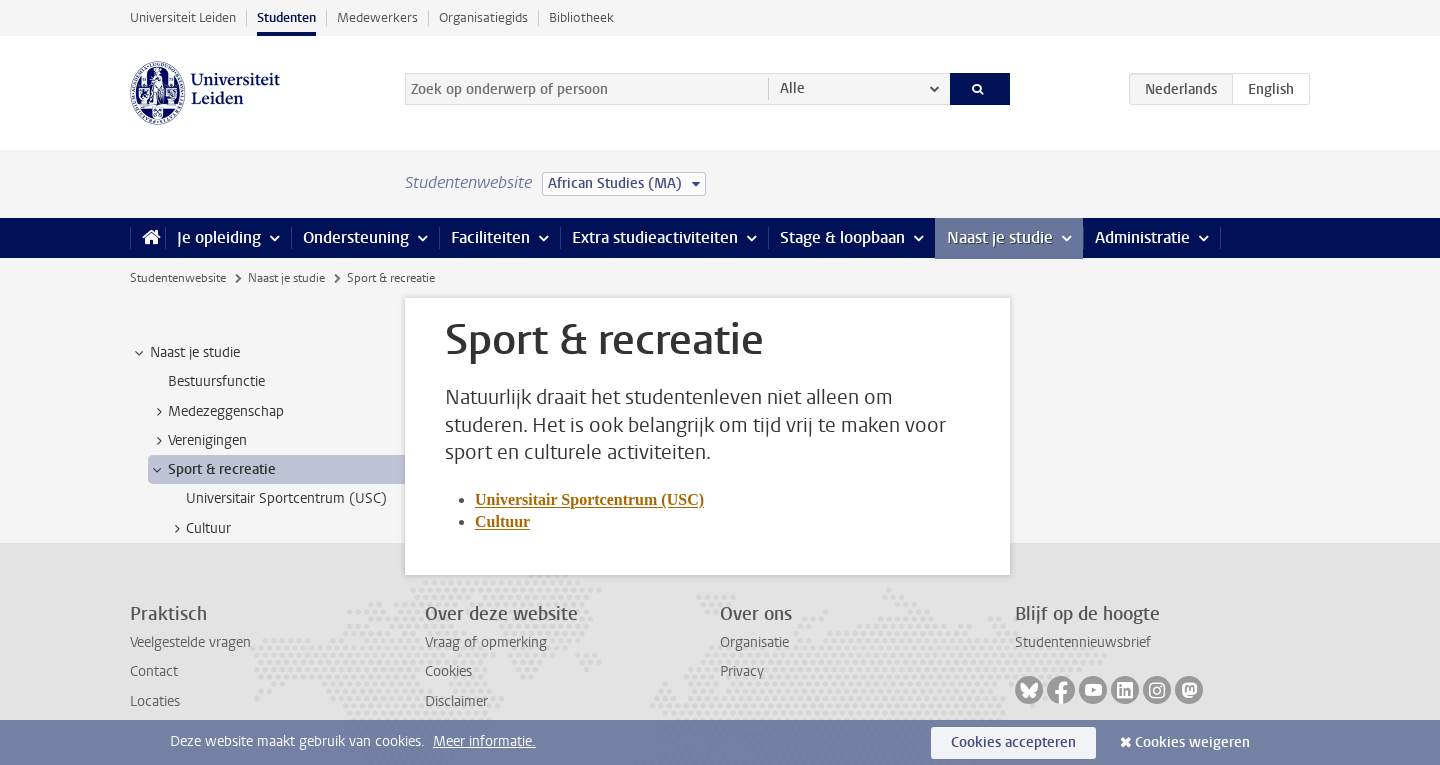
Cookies (448, 671)
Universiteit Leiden (183, 17)
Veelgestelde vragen (190, 642)
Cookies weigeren (1192, 742)
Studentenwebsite (178, 278)
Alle (792, 88)
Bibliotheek (581, 17)
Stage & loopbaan (842, 237)
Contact (154, 671)
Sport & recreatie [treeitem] (212, 470)
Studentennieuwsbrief (1083, 642)
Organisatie (754, 642)
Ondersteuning (356, 237)
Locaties (155, 701)
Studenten (286, 17)
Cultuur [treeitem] (199, 529)
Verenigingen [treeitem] (198, 441)
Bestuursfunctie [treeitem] (216, 381)
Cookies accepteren (1013, 742)
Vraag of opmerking (486, 642)
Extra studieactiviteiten (655, 237)
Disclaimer (456, 701)
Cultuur (502, 521)
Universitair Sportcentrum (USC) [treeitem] (286, 498)
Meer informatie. (484, 741)
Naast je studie (1000, 237)
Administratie (1142, 237)
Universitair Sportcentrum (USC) (589, 499)
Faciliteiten (490, 237)
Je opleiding (219, 237)
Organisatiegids (483, 17)
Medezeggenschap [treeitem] (216, 412)
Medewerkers (377, 17)
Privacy (742, 671)
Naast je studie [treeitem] (185, 353)
